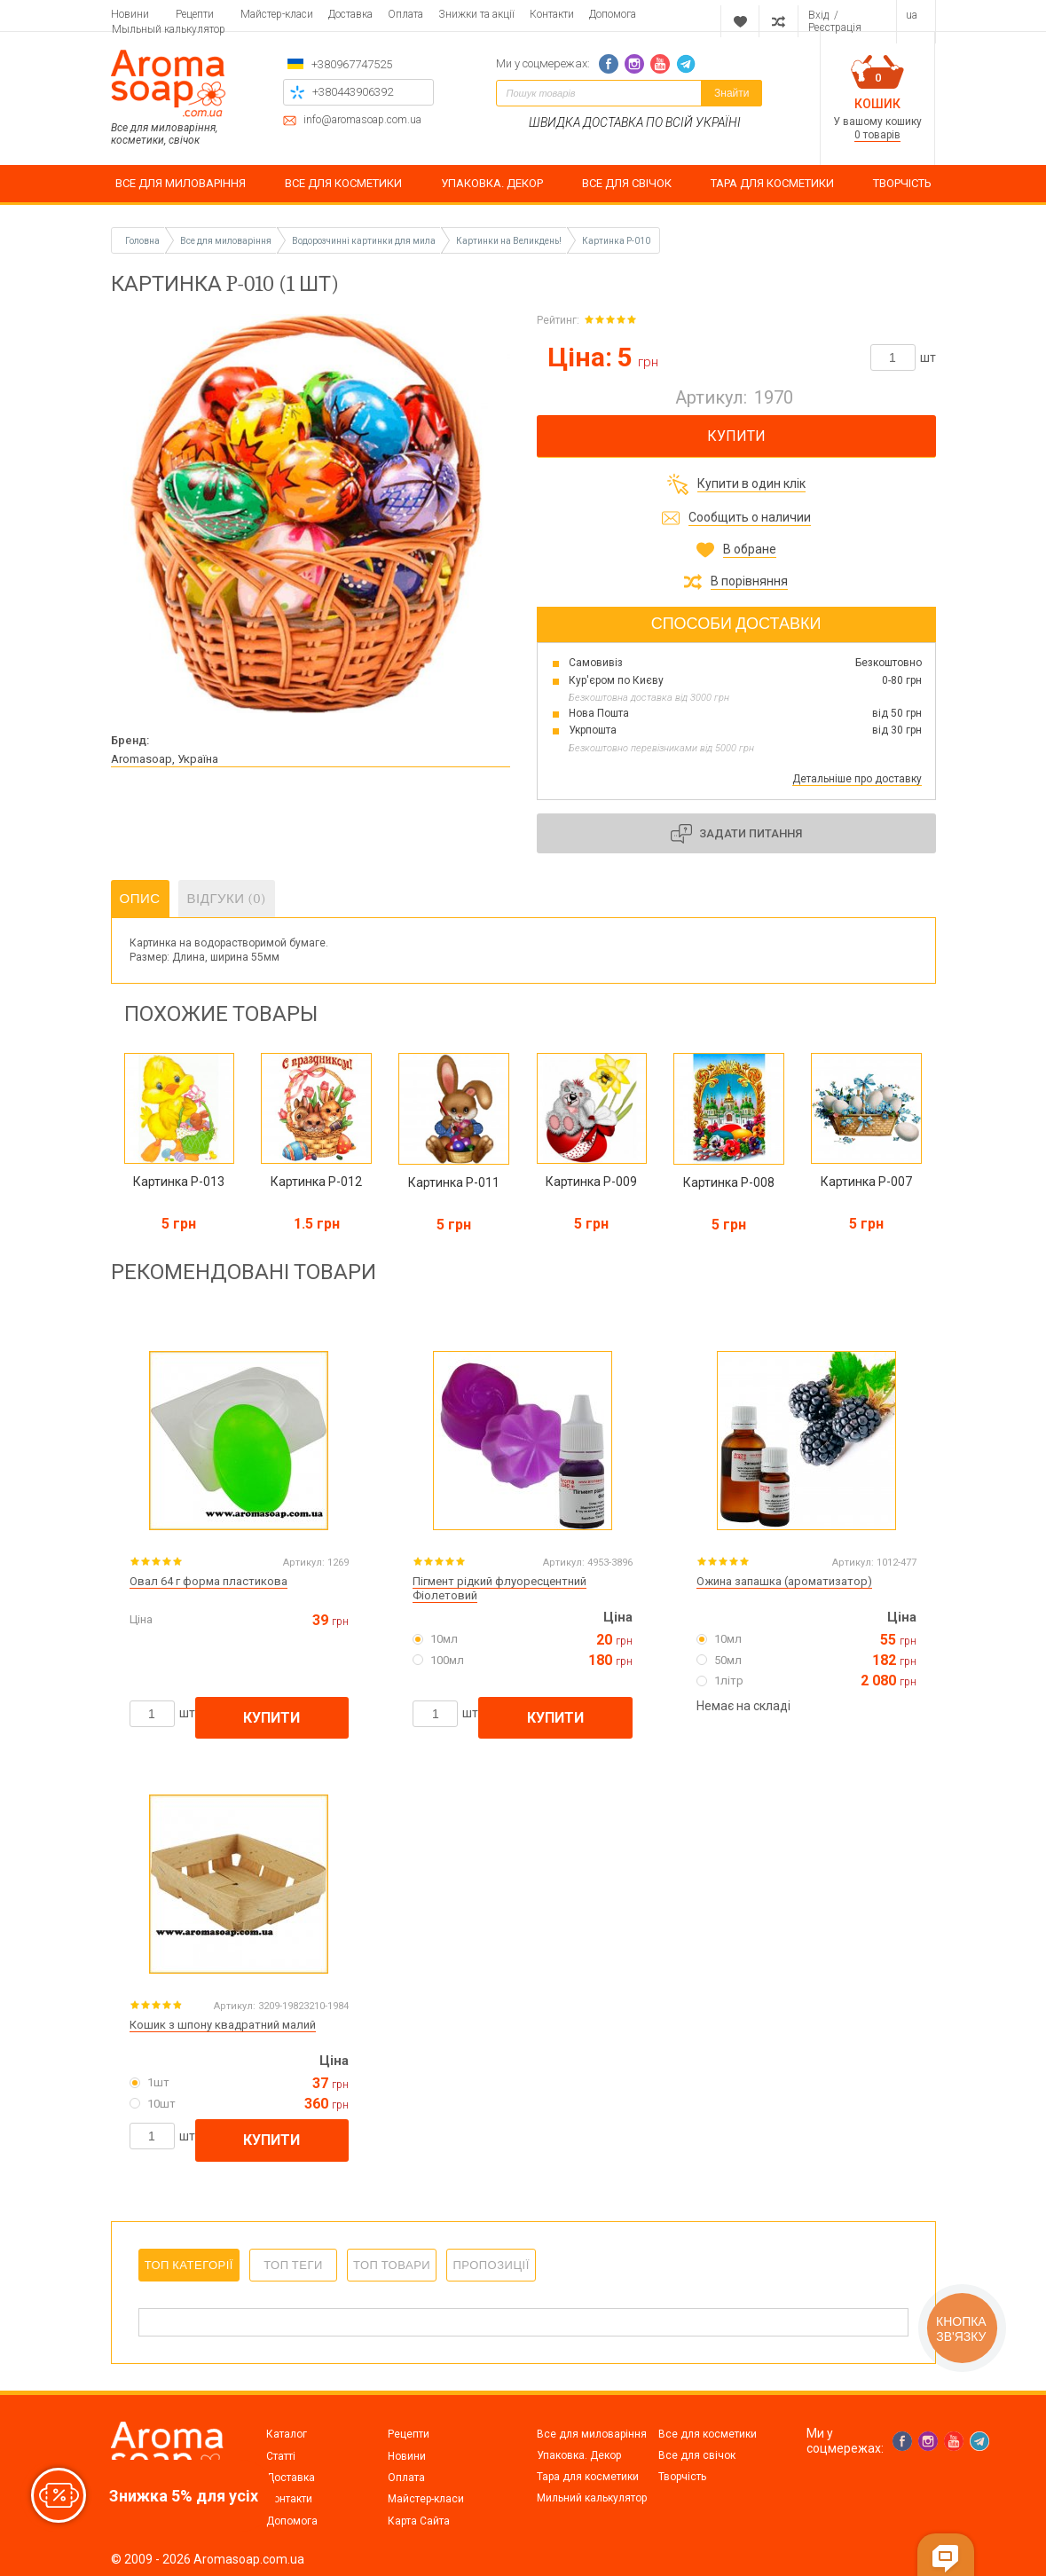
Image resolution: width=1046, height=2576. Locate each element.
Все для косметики (707, 2434)
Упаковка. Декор (579, 2455)
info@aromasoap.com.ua (362, 120)
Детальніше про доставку (857, 779)
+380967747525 (351, 64)
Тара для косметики (588, 2476)
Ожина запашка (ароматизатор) (784, 1581)
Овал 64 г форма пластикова (208, 1581)
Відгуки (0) (227, 899)
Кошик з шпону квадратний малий (223, 2024)
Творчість (682, 2476)
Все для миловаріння (592, 2434)
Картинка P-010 (616, 241)
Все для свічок (696, 2455)
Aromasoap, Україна (164, 759)
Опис (140, 899)
